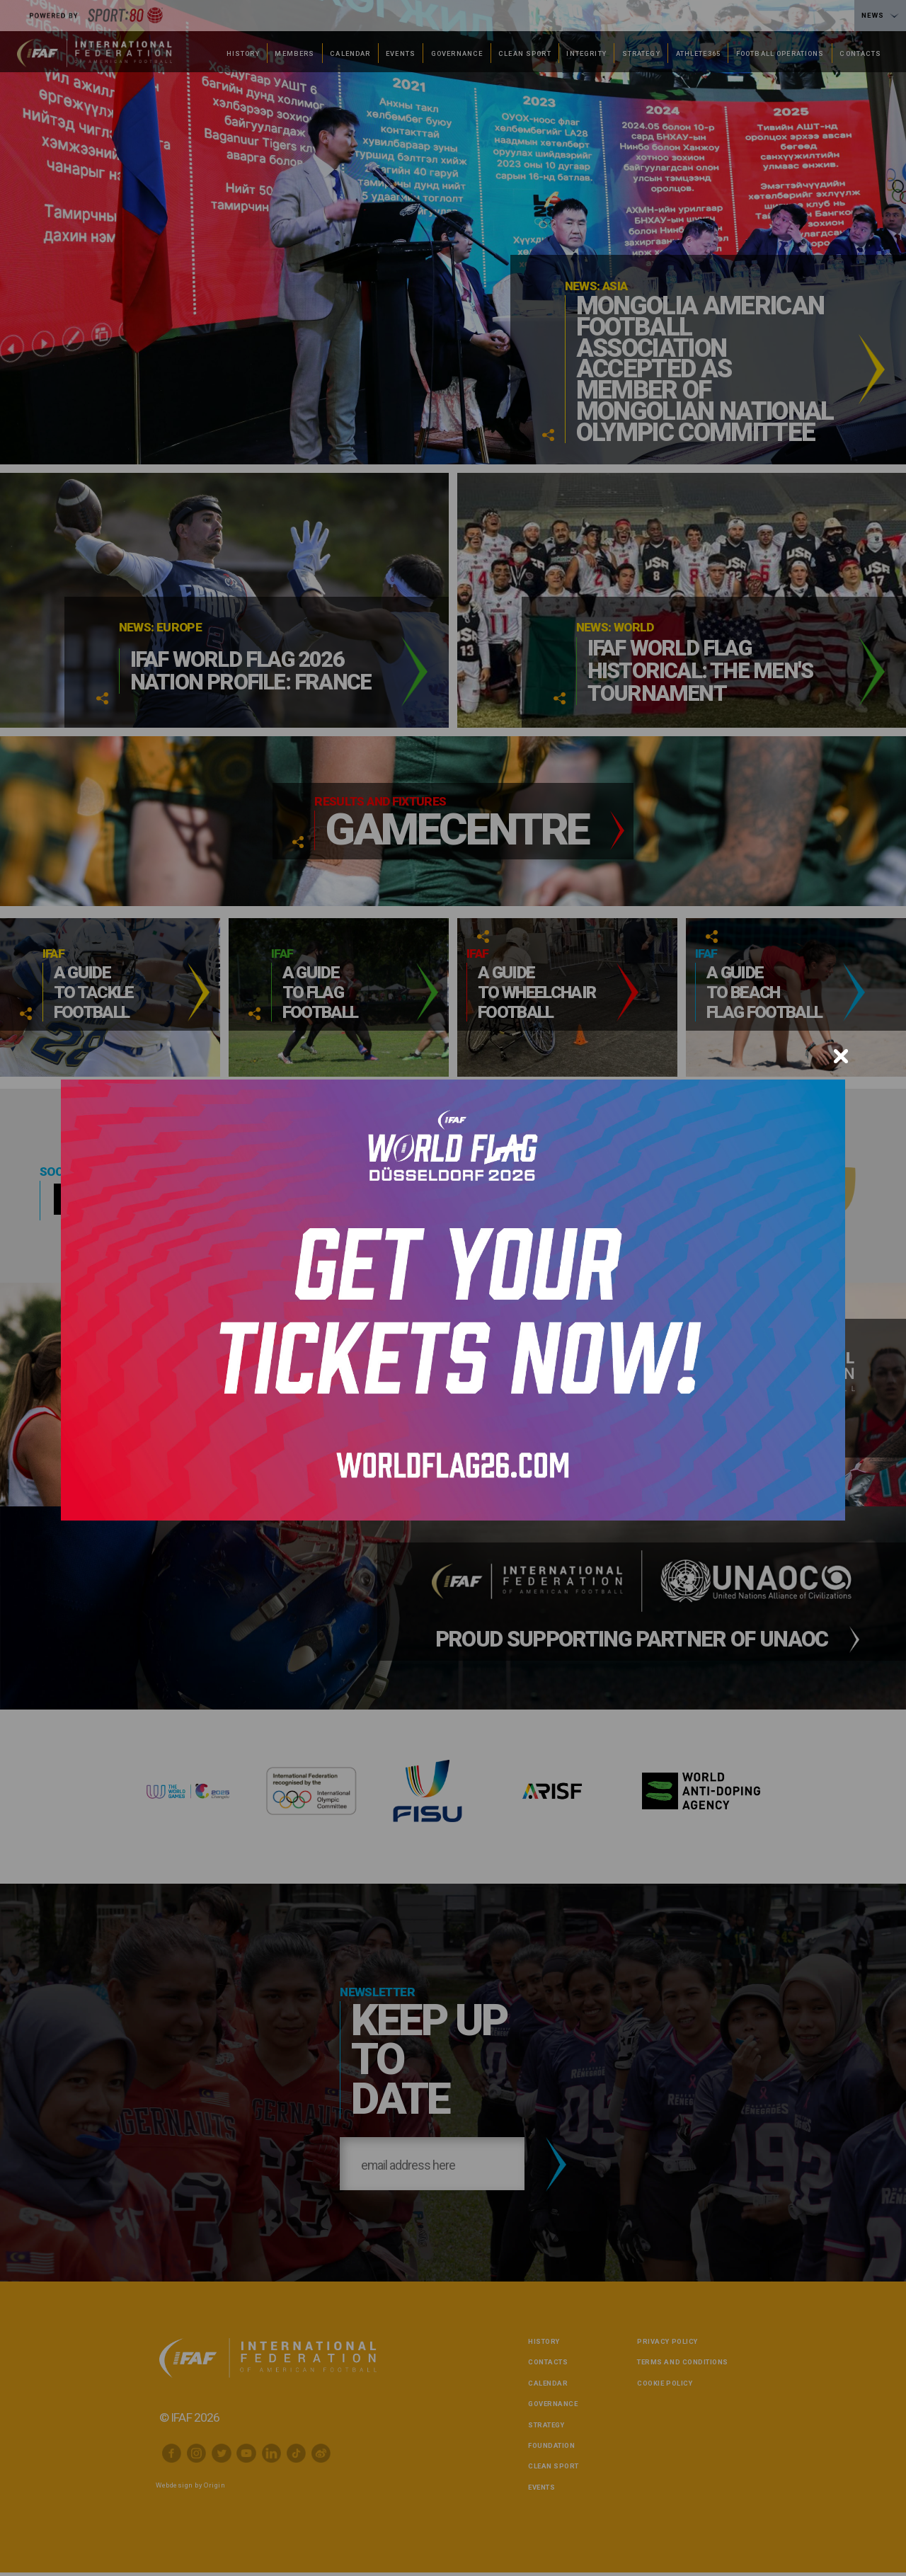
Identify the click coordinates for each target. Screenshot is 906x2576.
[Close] (840, 1056)
